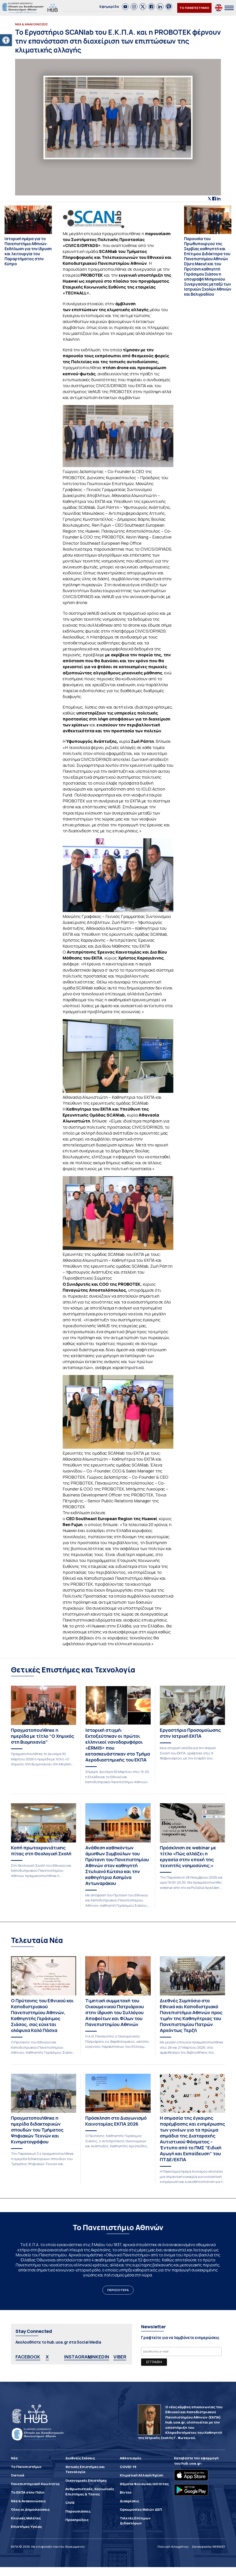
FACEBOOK (28, 2357)
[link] (125, 6)
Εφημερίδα (109, 6)
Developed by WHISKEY (208, 2546)
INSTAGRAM (77, 2357)
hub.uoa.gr (191, 2463)
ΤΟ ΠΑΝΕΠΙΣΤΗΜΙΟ (194, 8)
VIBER (119, 2357)
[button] (6, 40)
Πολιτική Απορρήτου (173, 2546)
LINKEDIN (98, 2357)
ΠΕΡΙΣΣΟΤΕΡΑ (118, 2290)
